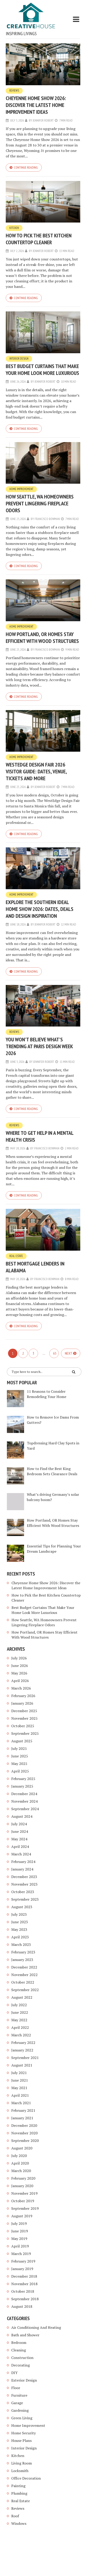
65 (54, 1353)
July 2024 (19, 1823)
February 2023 (23, 1952)
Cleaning (18, 2350)
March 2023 (21, 1944)
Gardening (20, 2410)
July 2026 (19, 1658)
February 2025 (23, 1778)
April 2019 (20, 2246)
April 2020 (20, 2163)
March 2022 (21, 2034)
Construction (22, 2357)
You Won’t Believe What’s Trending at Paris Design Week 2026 (39, 1046)
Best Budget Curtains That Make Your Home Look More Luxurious (42, 370)
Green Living (21, 2417)
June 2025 (19, 1756)
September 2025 (25, 1733)
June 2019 (19, 2231)
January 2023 (22, 1959)
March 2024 (21, 1854)
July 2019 (19, 2223)
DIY (14, 2372)
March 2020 (21, 2170)
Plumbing (19, 2493)
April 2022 (20, 2027)
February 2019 (23, 2261)
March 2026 (21, 1688)
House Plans (21, 2440)
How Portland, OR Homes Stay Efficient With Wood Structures (42, 638)
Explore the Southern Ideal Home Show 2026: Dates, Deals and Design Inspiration (39, 909)
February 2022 (23, 2042)
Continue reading (26, 167)
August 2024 (21, 1816)
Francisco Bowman (47, 519)
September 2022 (25, 1989)
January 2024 (22, 1869)
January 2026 (22, 1703)
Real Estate (16, 1256)
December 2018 (24, 2276)
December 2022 (24, 1967)
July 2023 (19, 1914)
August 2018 (21, 2306)
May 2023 (19, 1929)
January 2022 (22, 2050)
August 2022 (21, 1997)
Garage (17, 2402)
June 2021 (19, 2080)
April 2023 (20, 1936)
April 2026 (20, 1680)
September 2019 (25, 2208)
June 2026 (19, 1665)
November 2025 (24, 1718)
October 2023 (22, 1891)
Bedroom (18, 2342)
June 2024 (19, 1831)
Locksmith (19, 2470)
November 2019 (24, 2193)
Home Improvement (21, 489)
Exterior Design (24, 2380)
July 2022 (19, 2004)
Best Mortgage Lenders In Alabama (35, 1267)
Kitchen (14, 228)
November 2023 (24, 1884)
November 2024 (24, 1801)
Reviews (14, 91)
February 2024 (23, 1861)
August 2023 (21, 1906)
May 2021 (19, 2087)
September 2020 (25, 2140)
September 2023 (25, 1899)
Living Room (21, 2463)
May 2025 (19, 1763)
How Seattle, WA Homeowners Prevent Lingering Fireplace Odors (40, 503)
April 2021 (20, 2095)
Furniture (19, 2395)
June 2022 (19, 2012)
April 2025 (20, 1771)
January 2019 (22, 2268)
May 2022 (19, 2019)
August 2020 (21, 2148)
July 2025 (19, 1748)
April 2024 (20, 1846)
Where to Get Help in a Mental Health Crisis (39, 1136)
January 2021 (22, 2117)
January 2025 (22, 1786)
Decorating (20, 2365)
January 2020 (22, 2185)
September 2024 (25, 1808)
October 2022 (22, 1982)
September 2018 (25, 2298)
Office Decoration (26, 2478)
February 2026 (23, 1695)
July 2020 (19, 2155)
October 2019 (22, 2200)
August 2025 (21, 1740)
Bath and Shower (25, 2334)
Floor (15, 2387)
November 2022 (24, 1974)
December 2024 (24, 1793)
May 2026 (19, 1673)
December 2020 (24, 2125)
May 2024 (19, 1838)
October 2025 (22, 1725)
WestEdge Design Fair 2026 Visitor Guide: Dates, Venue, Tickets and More (36, 771)
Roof (15, 2515)
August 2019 (21, 2215)
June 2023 (19, 1921)
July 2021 (19, 2072)
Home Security (23, 2432)
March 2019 (21, 2253)
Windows (18, 2523)
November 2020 (24, 2133)
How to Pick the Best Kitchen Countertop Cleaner (39, 239)
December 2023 (24, 1876)
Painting (18, 2485)
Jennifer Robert (43, 120)
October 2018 (22, 2291)
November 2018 (24, 2283)
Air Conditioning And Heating (36, 2327)
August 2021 (21, 2065)
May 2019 (19, 2238)
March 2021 (21, 2102)
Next (68, 1353)
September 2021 (25, 2057)
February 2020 (23, 2178)
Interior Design (18, 359)
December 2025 (24, 1710)
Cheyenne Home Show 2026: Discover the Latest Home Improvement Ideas (36, 105)
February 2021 (23, 2110)
